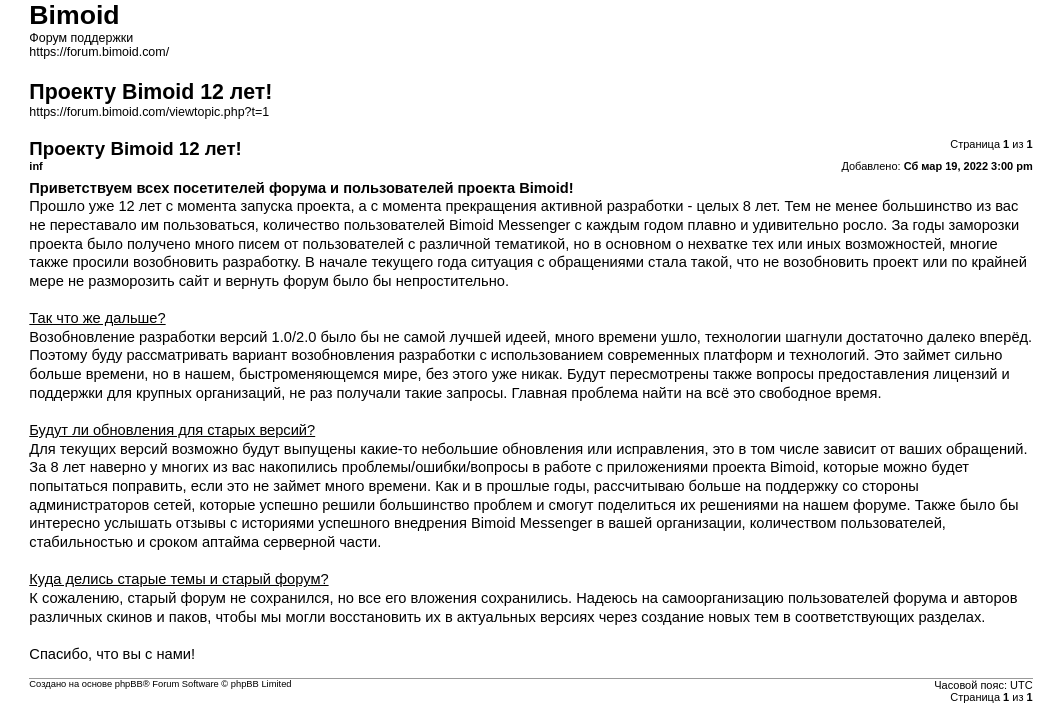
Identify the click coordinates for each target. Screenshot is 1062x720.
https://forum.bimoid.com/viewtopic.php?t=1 (149, 112)
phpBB (129, 684)
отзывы (201, 523)
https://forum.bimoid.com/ (99, 52)
